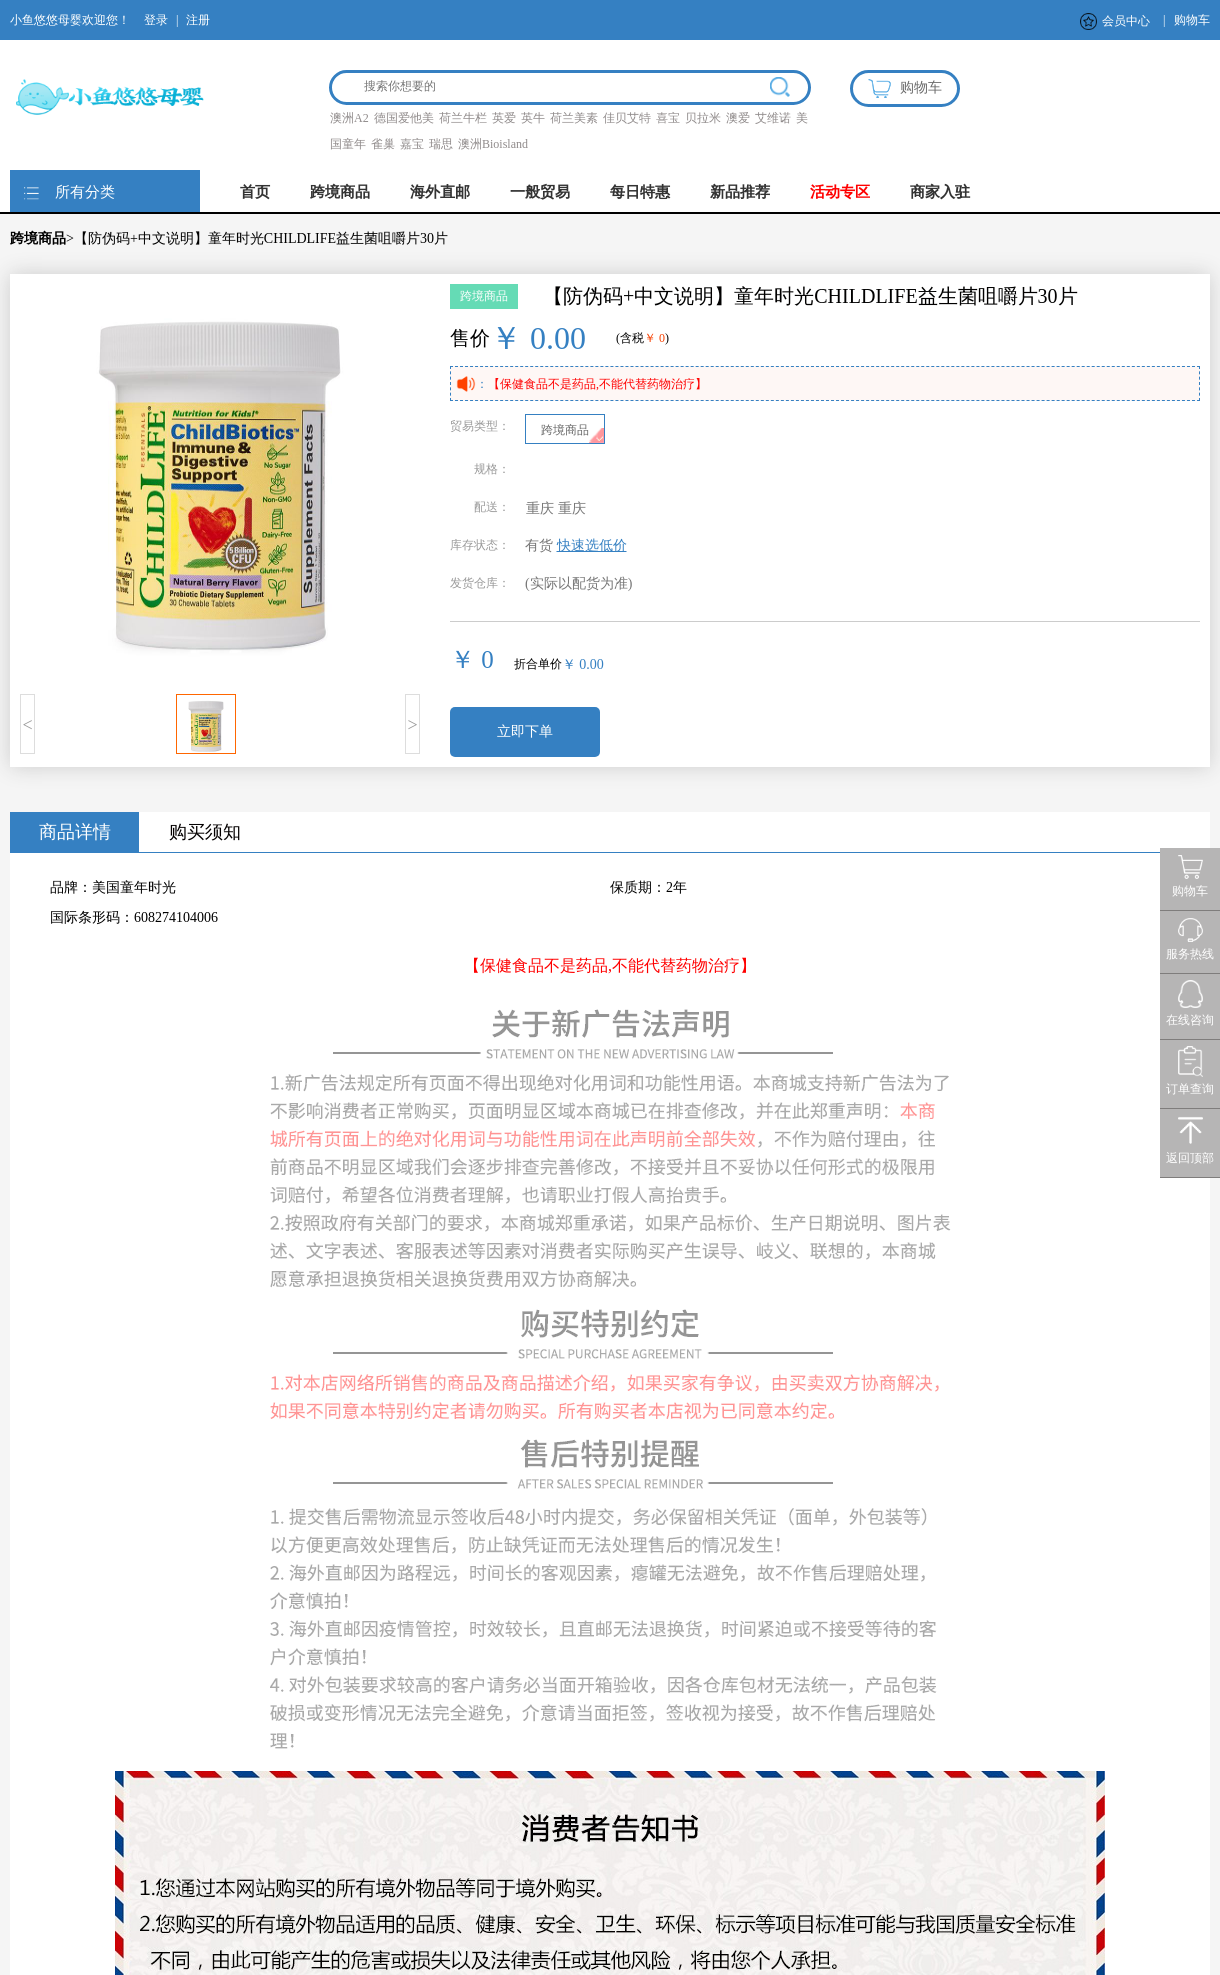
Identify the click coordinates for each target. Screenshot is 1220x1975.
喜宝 (668, 118)
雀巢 (383, 144)
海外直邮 (440, 192)
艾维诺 (773, 118)
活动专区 (840, 192)
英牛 (533, 118)
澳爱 (738, 118)
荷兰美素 (574, 118)
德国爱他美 (404, 118)
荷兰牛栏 (463, 118)
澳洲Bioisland (493, 144)
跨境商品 (340, 192)
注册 (198, 20)
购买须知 (205, 832)
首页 (255, 192)
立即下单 (525, 731)
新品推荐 (740, 192)
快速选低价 (592, 545)
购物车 (1192, 20)
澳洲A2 (349, 118)
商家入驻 (940, 192)
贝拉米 (703, 118)
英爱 (504, 118)
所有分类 (85, 192)
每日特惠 (640, 192)
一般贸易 (540, 192)
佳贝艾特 (627, 118)
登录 (156, 20)
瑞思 (441, 144)
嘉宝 (412, 144)
